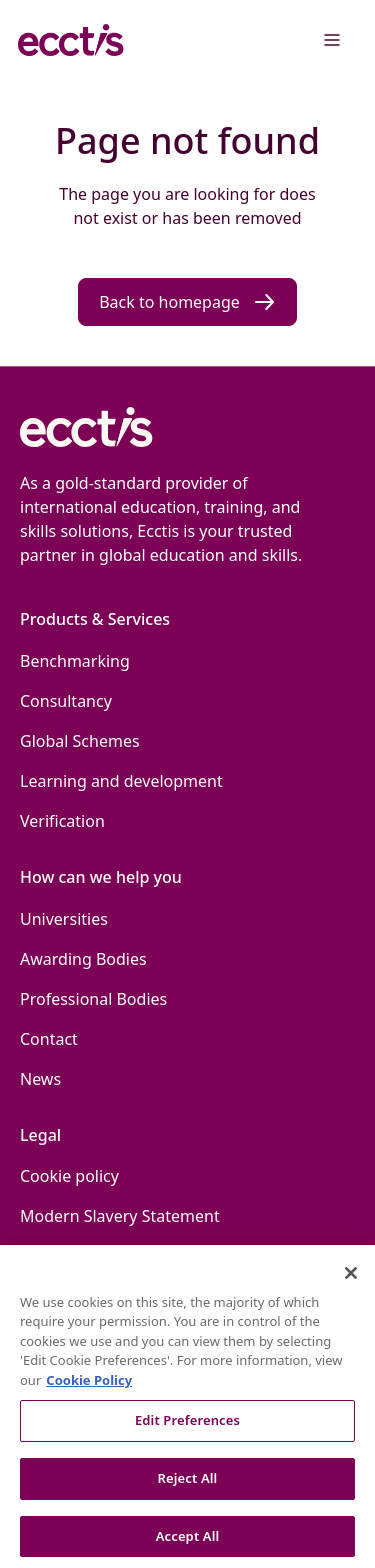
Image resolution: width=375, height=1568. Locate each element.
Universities (64, 919)
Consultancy (66, 701)
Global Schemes (80, 741)
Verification (62, 821)
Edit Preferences (187, 1428)
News (40, 1079)
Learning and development (121, 781)
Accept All (188, 1543)
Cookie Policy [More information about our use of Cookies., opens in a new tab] (89, 1387)
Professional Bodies (93, 999)
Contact (49, 1039)
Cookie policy (69, 1176)
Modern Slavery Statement (120, 1216)
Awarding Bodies (83, 959)
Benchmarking (75, 661)
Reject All (188, 1486)
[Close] (351, 1280)
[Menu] (332, 40)
